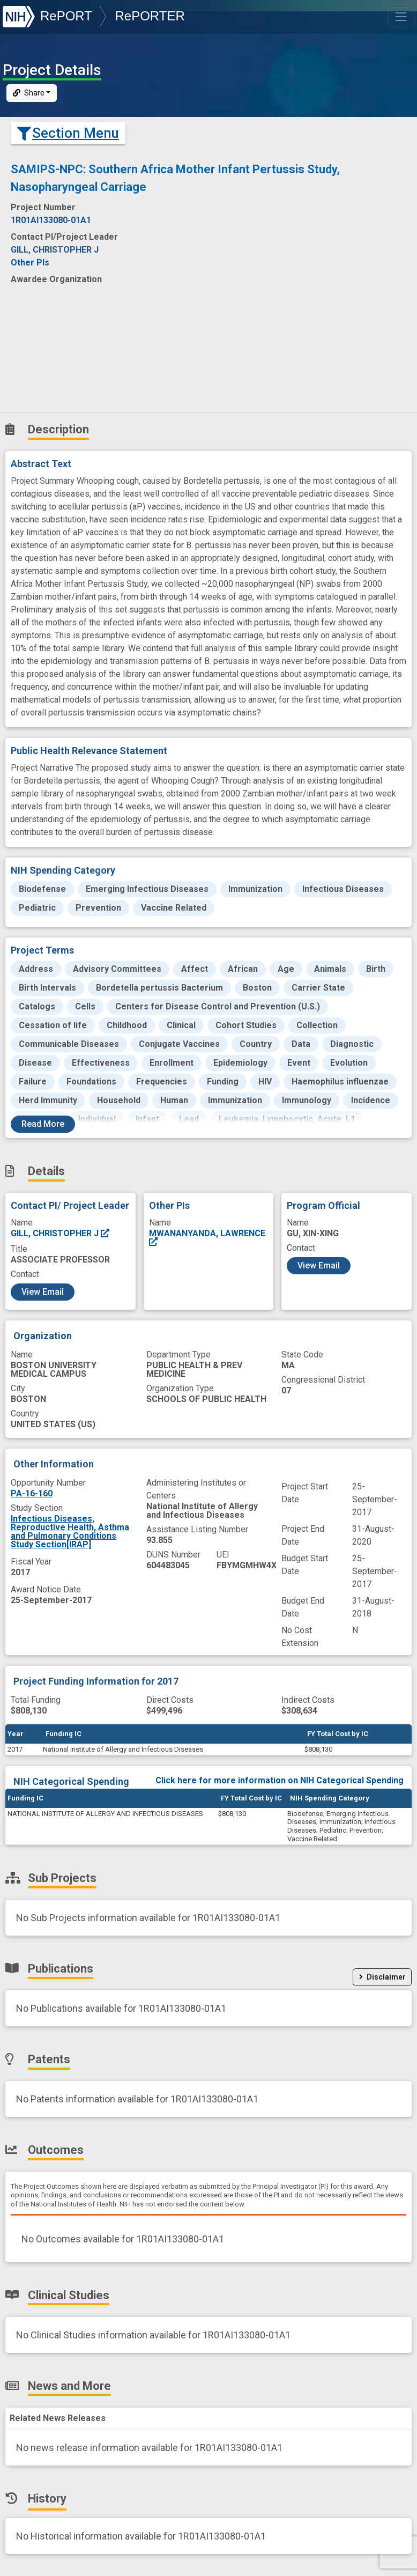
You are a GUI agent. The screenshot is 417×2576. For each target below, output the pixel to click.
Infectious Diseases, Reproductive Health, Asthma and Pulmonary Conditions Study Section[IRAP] (70, 1531)
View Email (42, 1292)
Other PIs (30, 262)
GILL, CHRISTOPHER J (60, 1233)
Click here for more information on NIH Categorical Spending (279, 1780)
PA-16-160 (32, 1493)
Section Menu (68, 133)
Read (42, 1124)
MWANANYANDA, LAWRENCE (207, 1237)
